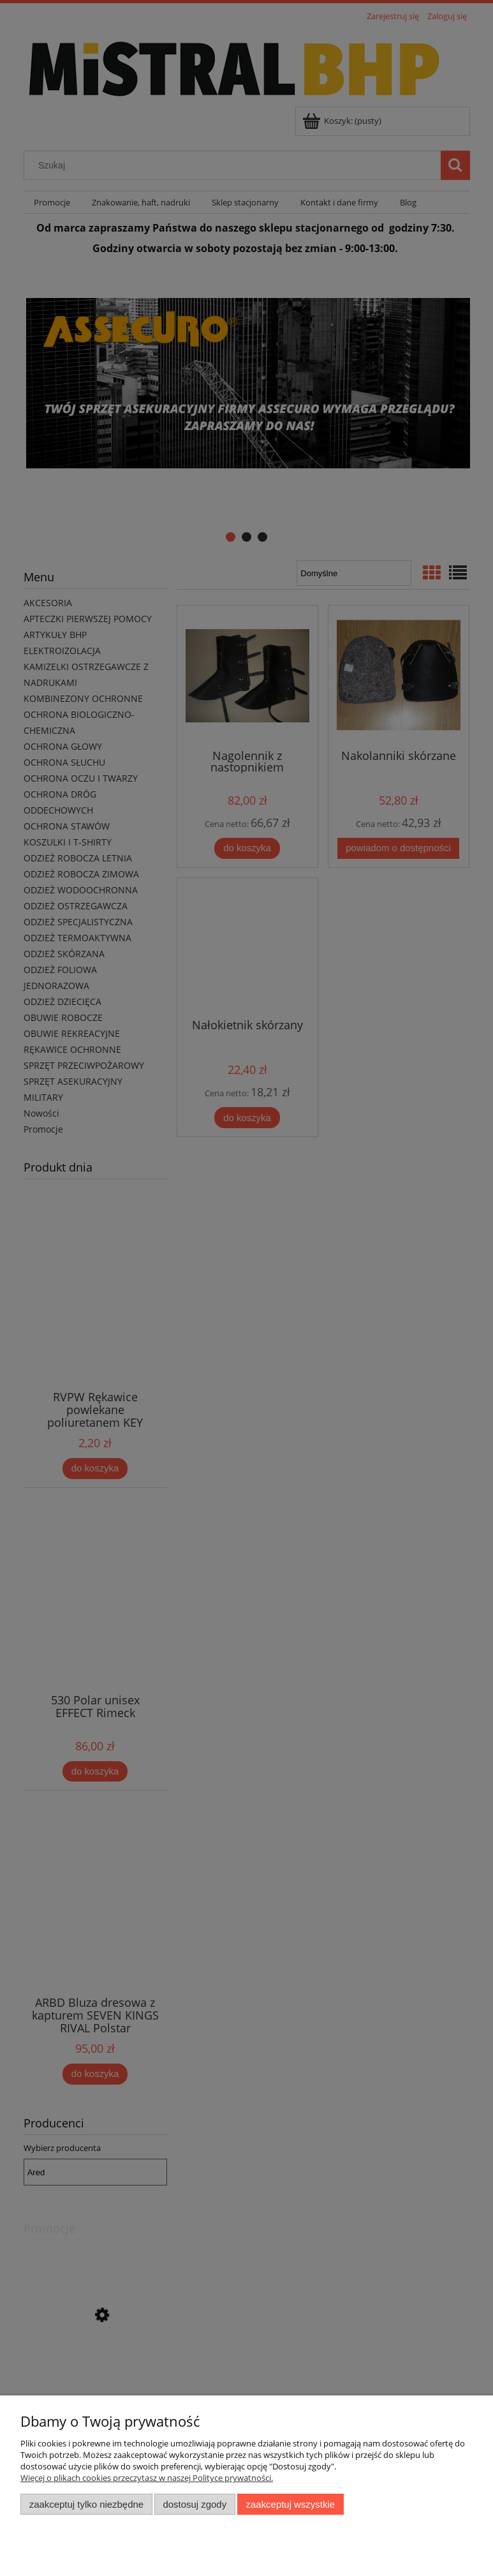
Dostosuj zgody (194, 2504)
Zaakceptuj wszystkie (290, 2504)
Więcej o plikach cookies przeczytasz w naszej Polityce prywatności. (146, 2477)
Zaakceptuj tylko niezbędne (86, 2504)
